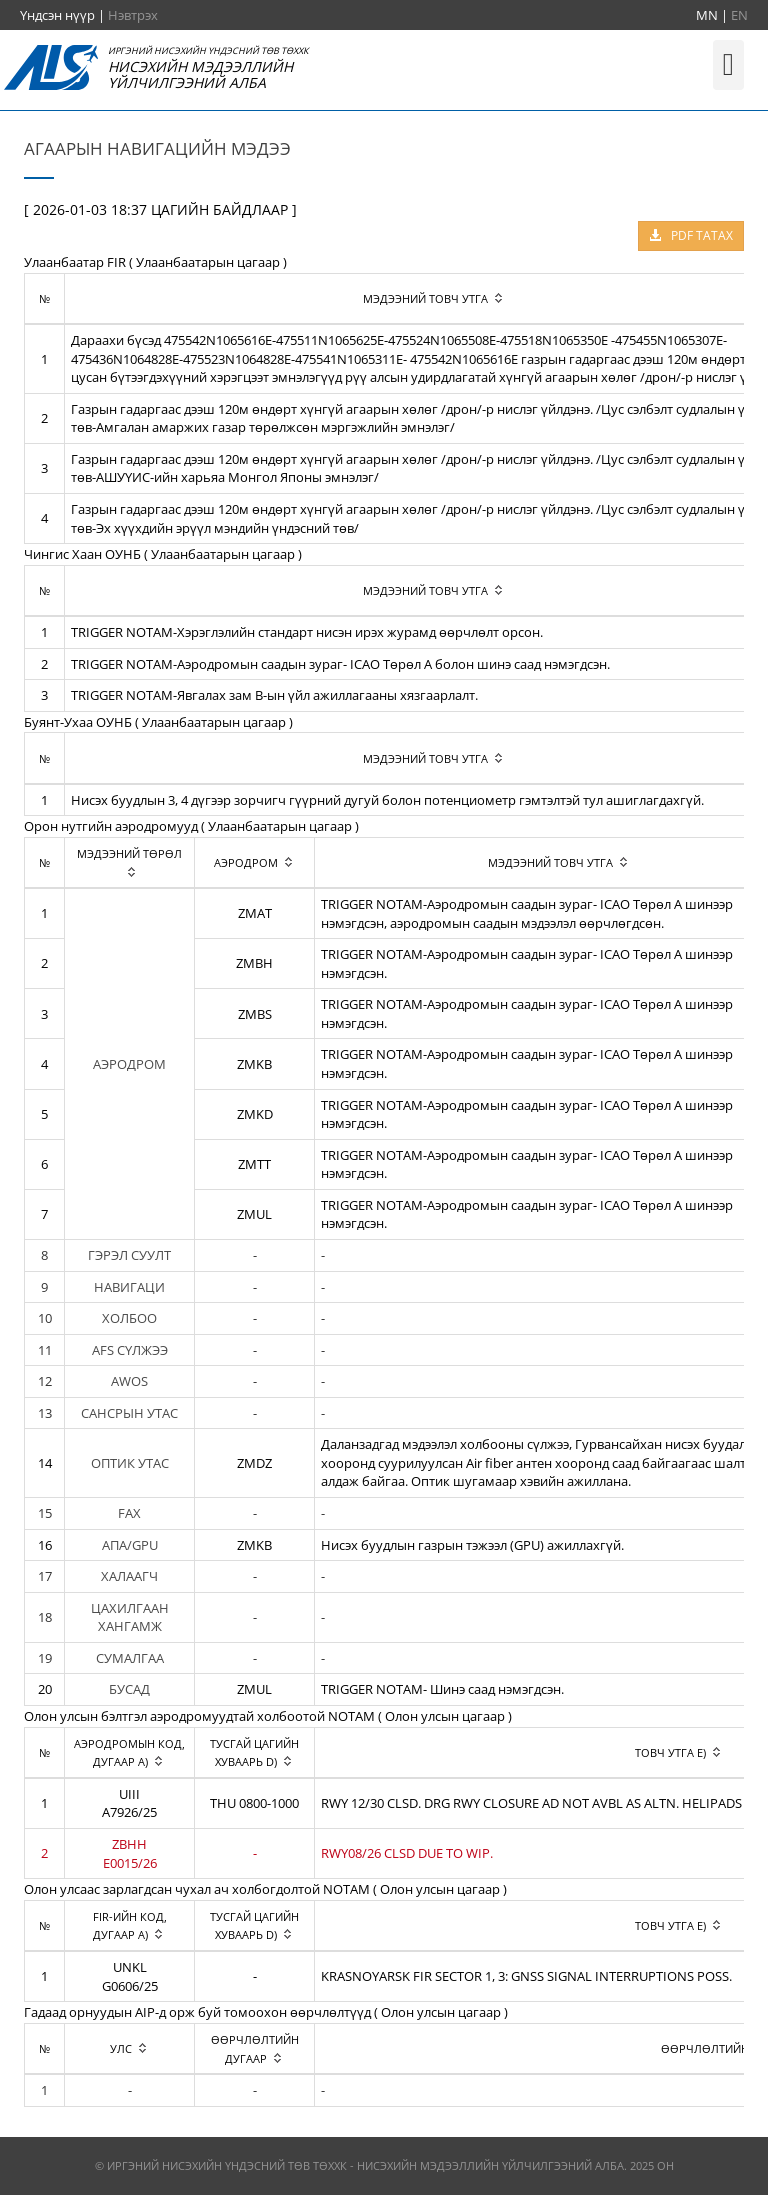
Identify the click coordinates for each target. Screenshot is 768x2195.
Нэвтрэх (133, 15)
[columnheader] (130, 862)
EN (739, 15)
